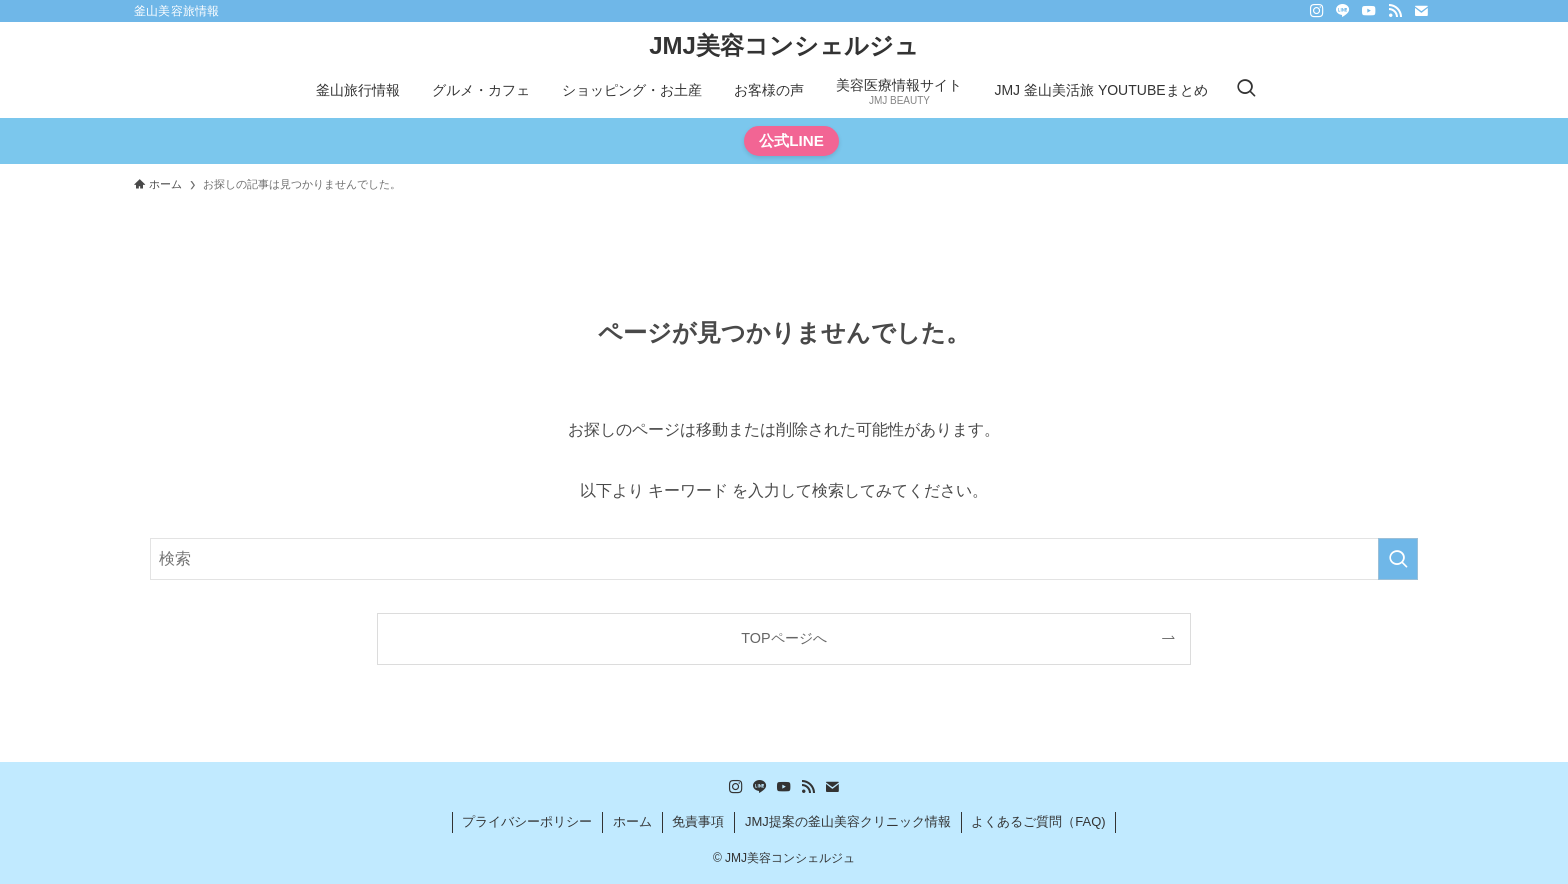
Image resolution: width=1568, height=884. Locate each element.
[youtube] (1369, 11)
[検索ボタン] (1246, 90)
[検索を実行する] (1398, 559)
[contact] (1421, 11)
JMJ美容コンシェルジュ (784, 46)
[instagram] (1317, 11)
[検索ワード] (784, 559)
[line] (1343, 11)
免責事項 (698, 821)
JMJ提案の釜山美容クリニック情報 (848, 821)
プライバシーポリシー (527, 821)
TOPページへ (783, 638)
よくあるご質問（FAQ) (1038, 821)
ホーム (632, 821)
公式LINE (791, 140)
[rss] (1395, 11)
